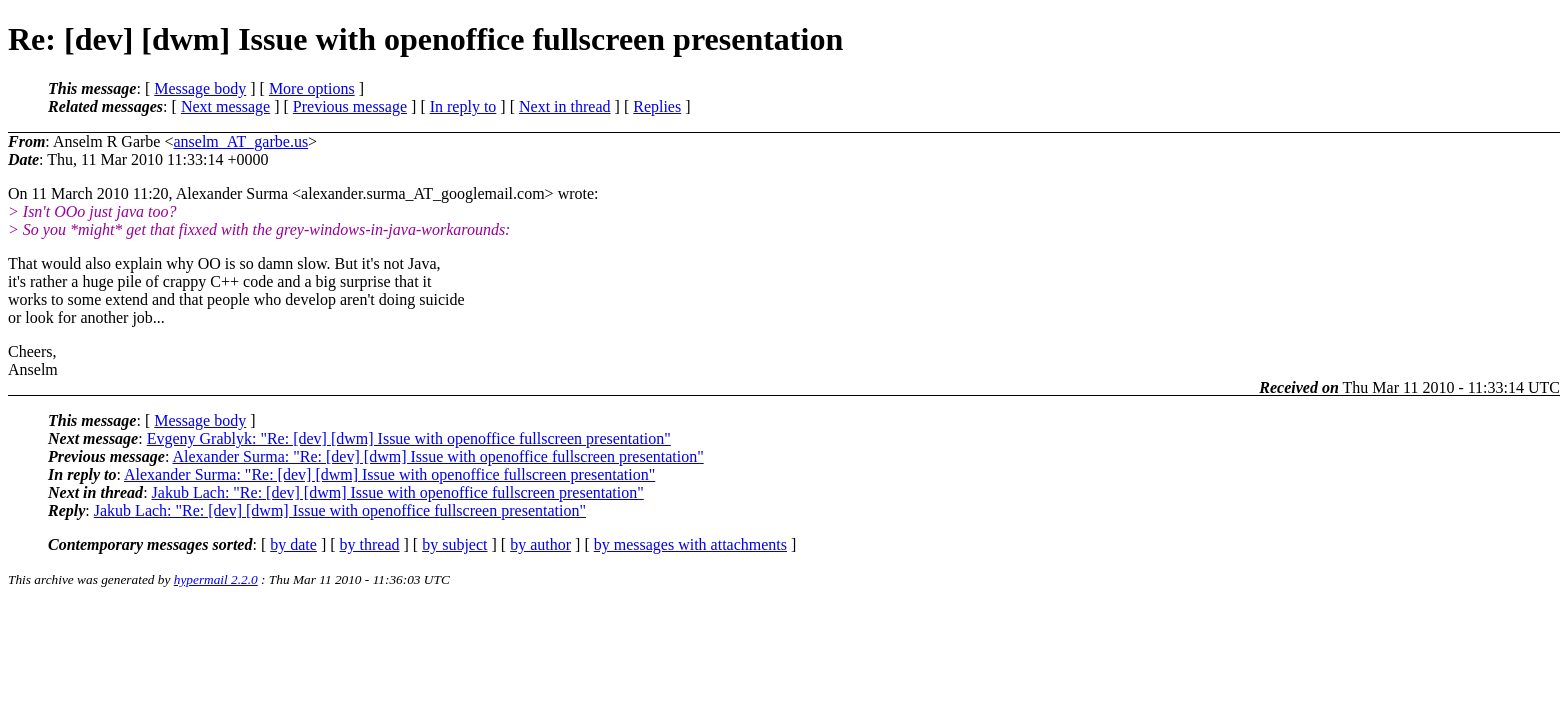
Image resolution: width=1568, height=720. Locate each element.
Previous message (350, 106)
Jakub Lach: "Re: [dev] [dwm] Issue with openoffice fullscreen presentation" (398, 492)
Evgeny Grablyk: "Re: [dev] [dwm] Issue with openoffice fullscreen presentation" (409, 438)
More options (312, 88)
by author (540, 544)
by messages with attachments (690, 544)
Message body (200, 88)
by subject (454, 544)
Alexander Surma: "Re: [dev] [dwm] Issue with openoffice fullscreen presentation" (437, 456)
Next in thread (565, 106)
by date (293, 544)
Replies (657, 106)
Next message (225, 106)
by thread (370, 544)
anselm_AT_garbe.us (240, 141)
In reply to (463, 106)
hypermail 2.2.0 (216, 579)
